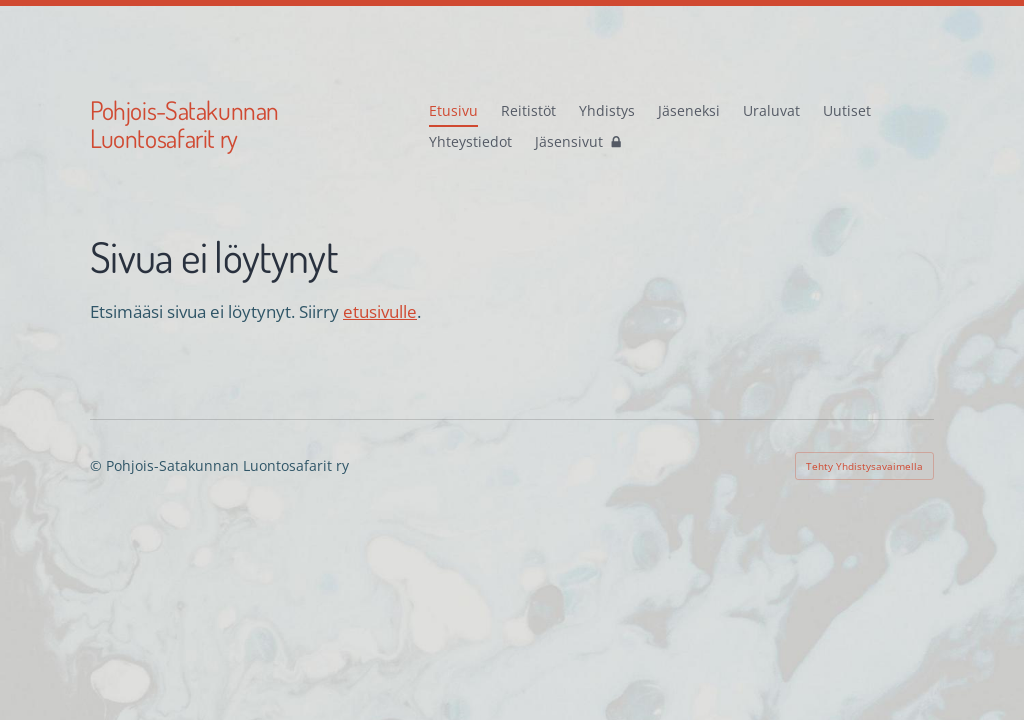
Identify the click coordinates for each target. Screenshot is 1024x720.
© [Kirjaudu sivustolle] (98, 465)
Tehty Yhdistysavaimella (864, 466)
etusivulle (380, 311)
